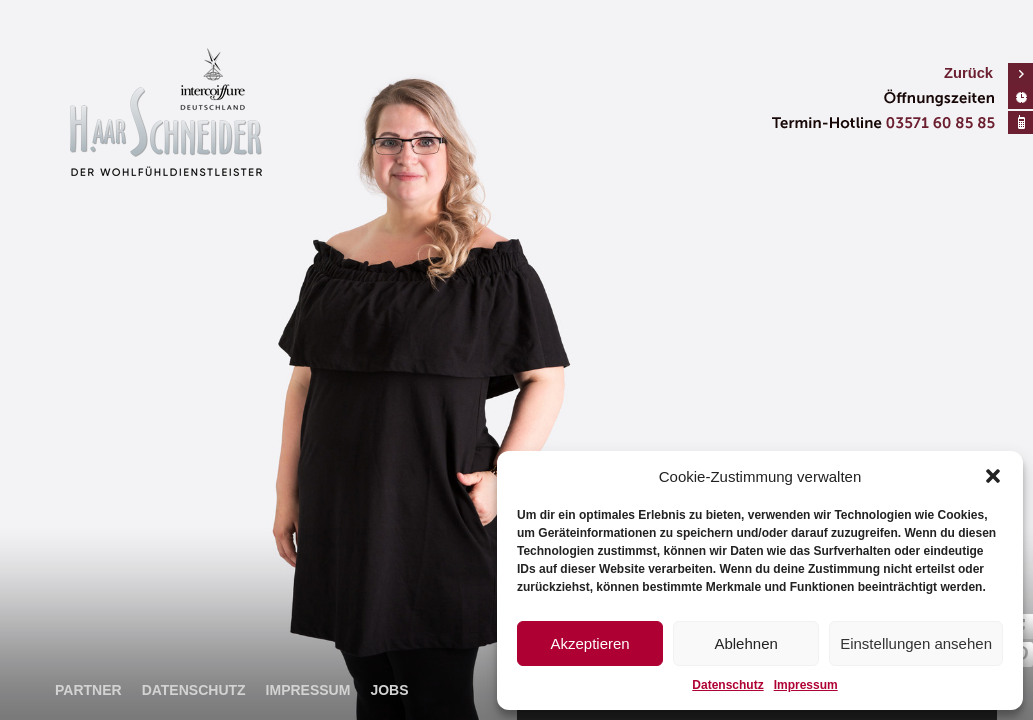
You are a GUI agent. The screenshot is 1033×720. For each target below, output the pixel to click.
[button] (993, 476)
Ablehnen (745, 643)
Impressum (806, 685)
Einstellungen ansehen (916, 643)
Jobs (389, 690)
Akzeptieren (589, 643)
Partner (88, 690)
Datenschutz (727, 685)
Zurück (968, 73)
